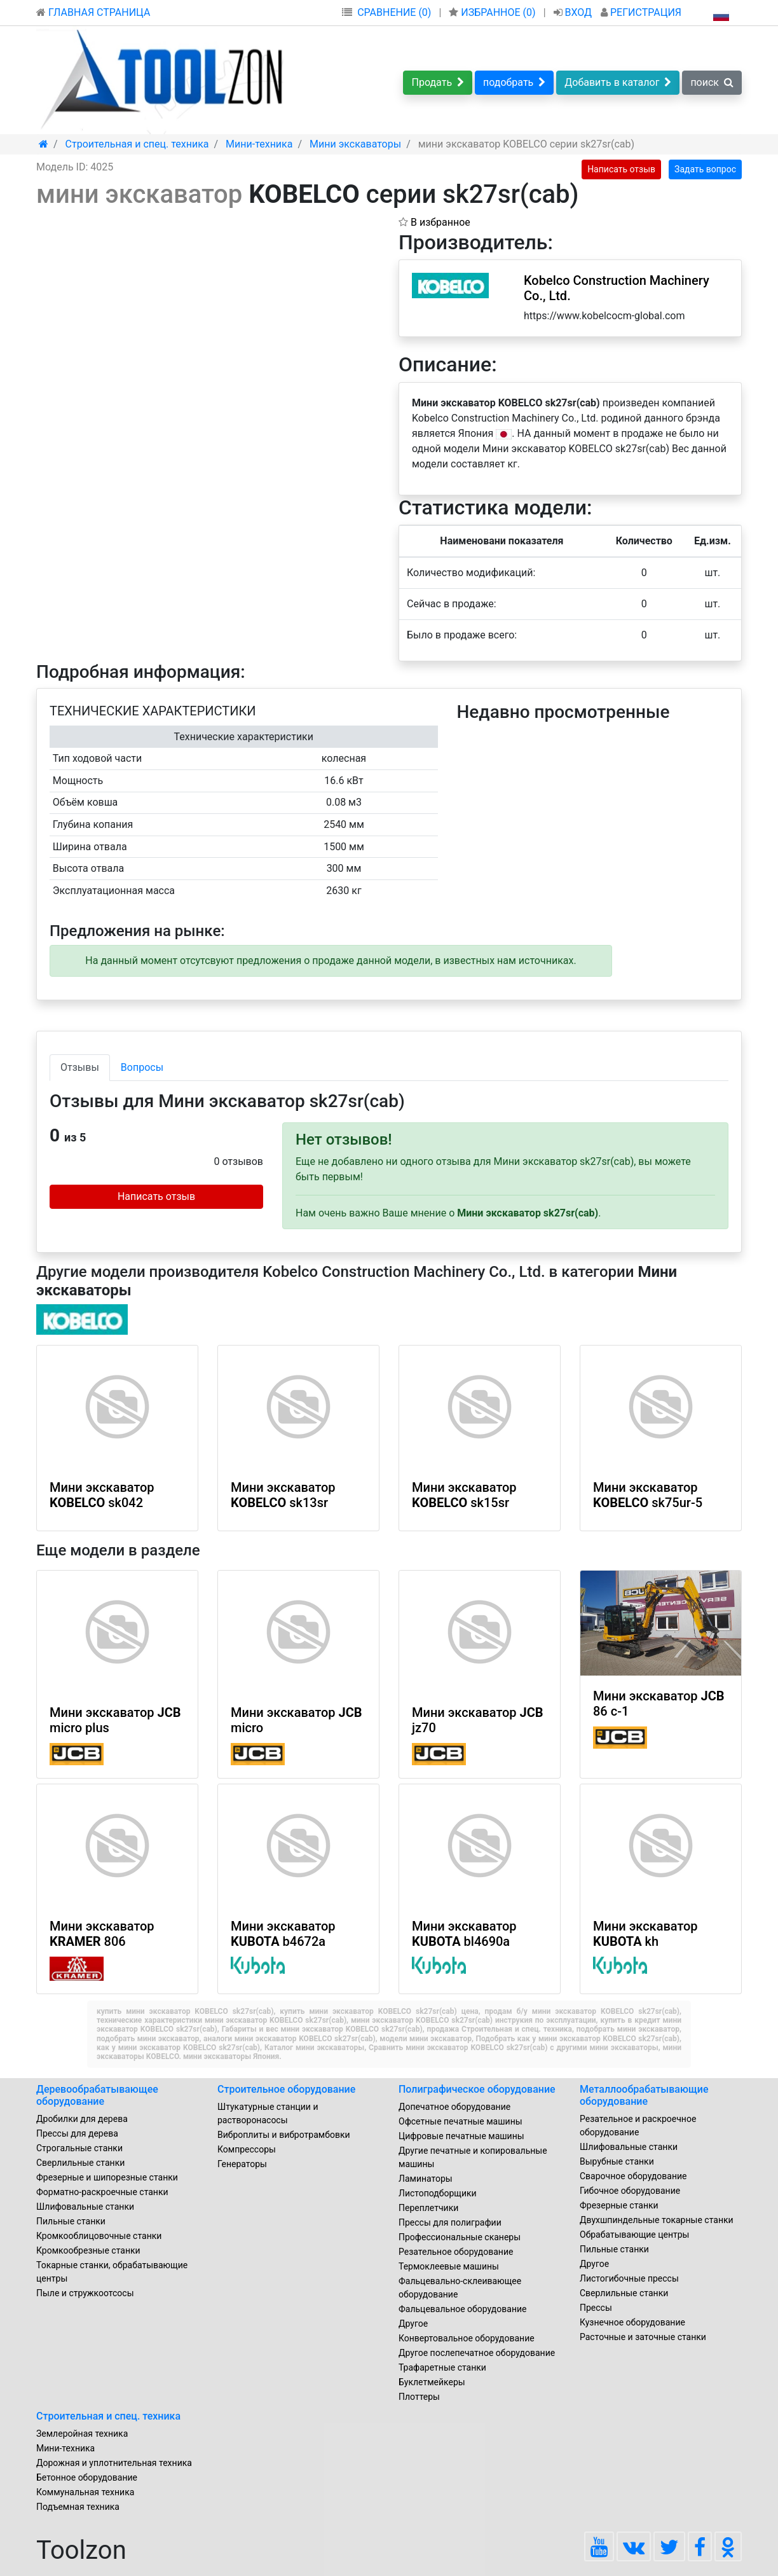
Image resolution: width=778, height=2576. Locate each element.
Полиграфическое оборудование (477, 2089)
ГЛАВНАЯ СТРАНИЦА (93, 12)
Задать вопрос (705, 169)
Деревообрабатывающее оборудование (97, 2095)
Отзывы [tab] (79, 1067)
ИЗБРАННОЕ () (493, 12)
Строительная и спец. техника (108, 2416)
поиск (712, 82)
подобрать (514, 82)
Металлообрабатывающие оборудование (644, 2095)
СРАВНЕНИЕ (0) (394, 12)
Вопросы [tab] (142, 1067)
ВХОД (574, 12)
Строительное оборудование (286, 2089)
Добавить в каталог (617, 82)
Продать (437, 82)
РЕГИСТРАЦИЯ (641, 12)
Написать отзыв (621, 169)
